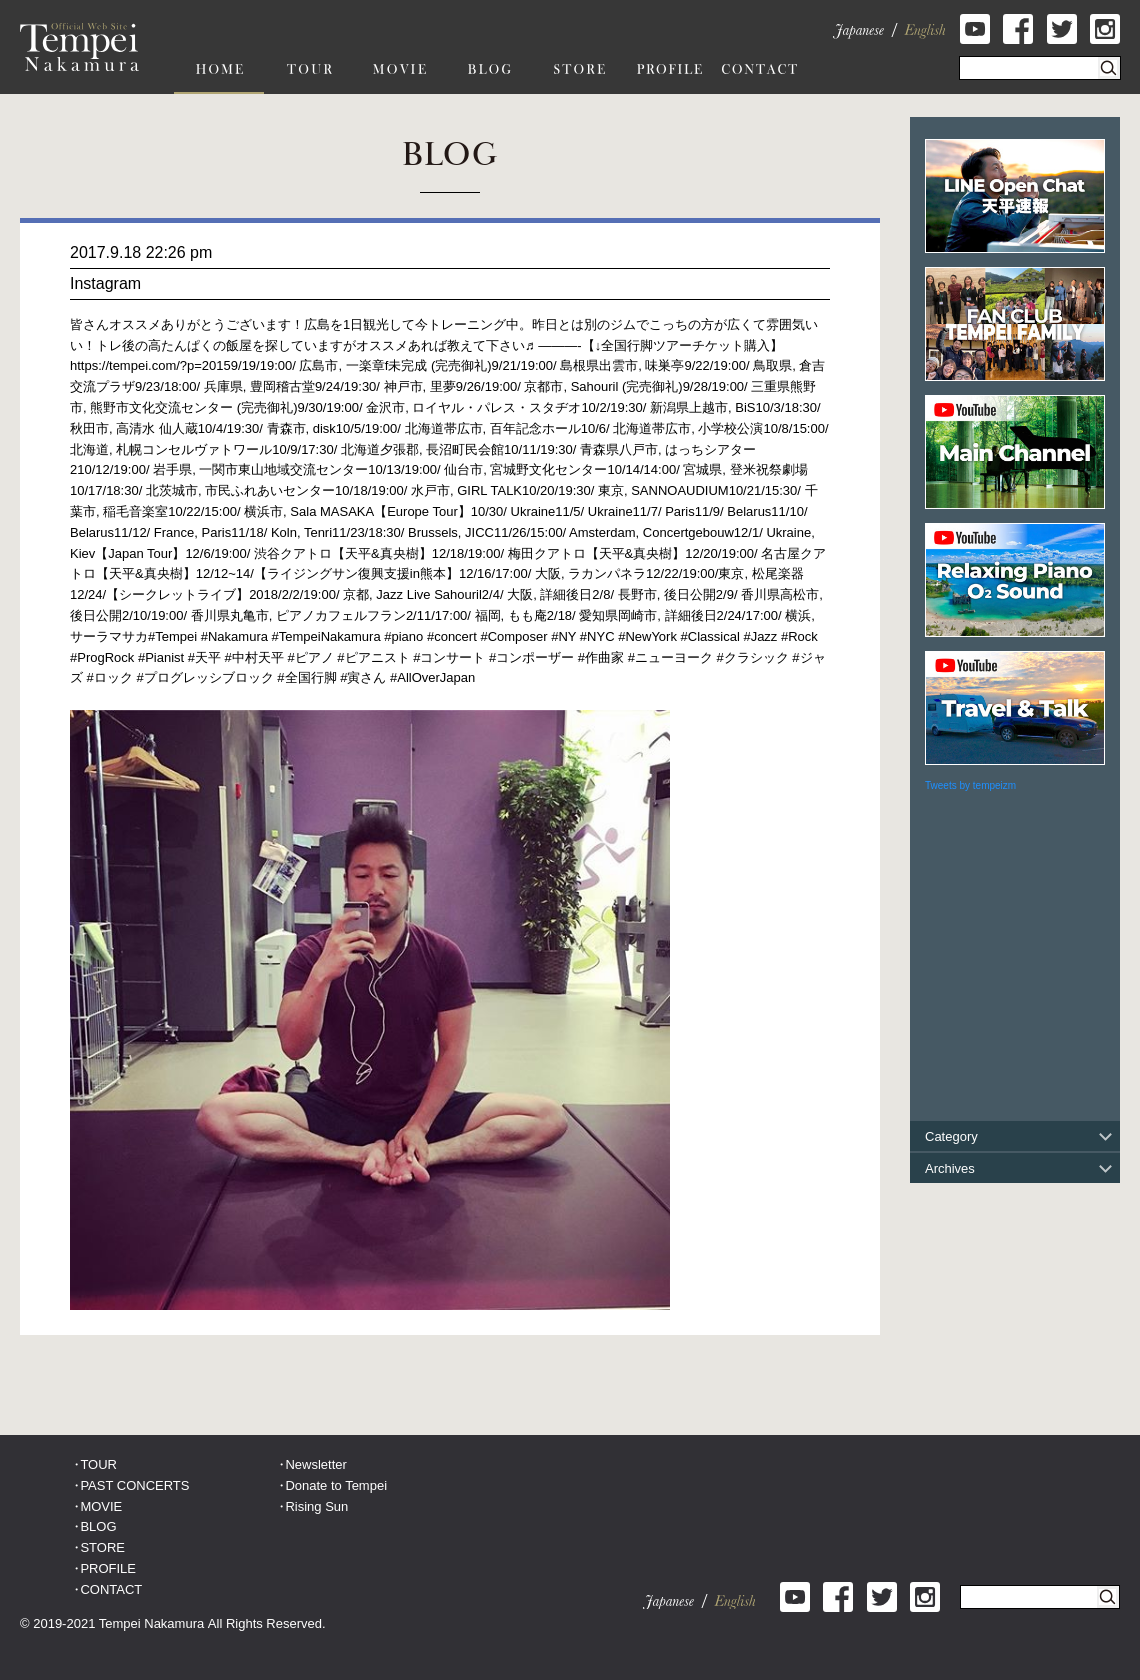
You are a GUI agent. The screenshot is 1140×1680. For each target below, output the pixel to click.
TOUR (98, 1464)
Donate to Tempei (336, 1485)
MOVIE (101, 1506)
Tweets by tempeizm (970, 785)
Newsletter (315, 1464)
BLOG (98, 1526)
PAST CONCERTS (134, 1485)
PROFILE (108, 1568)
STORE (102, 1547)
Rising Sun (316, 1506)
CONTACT (111, 1589)
